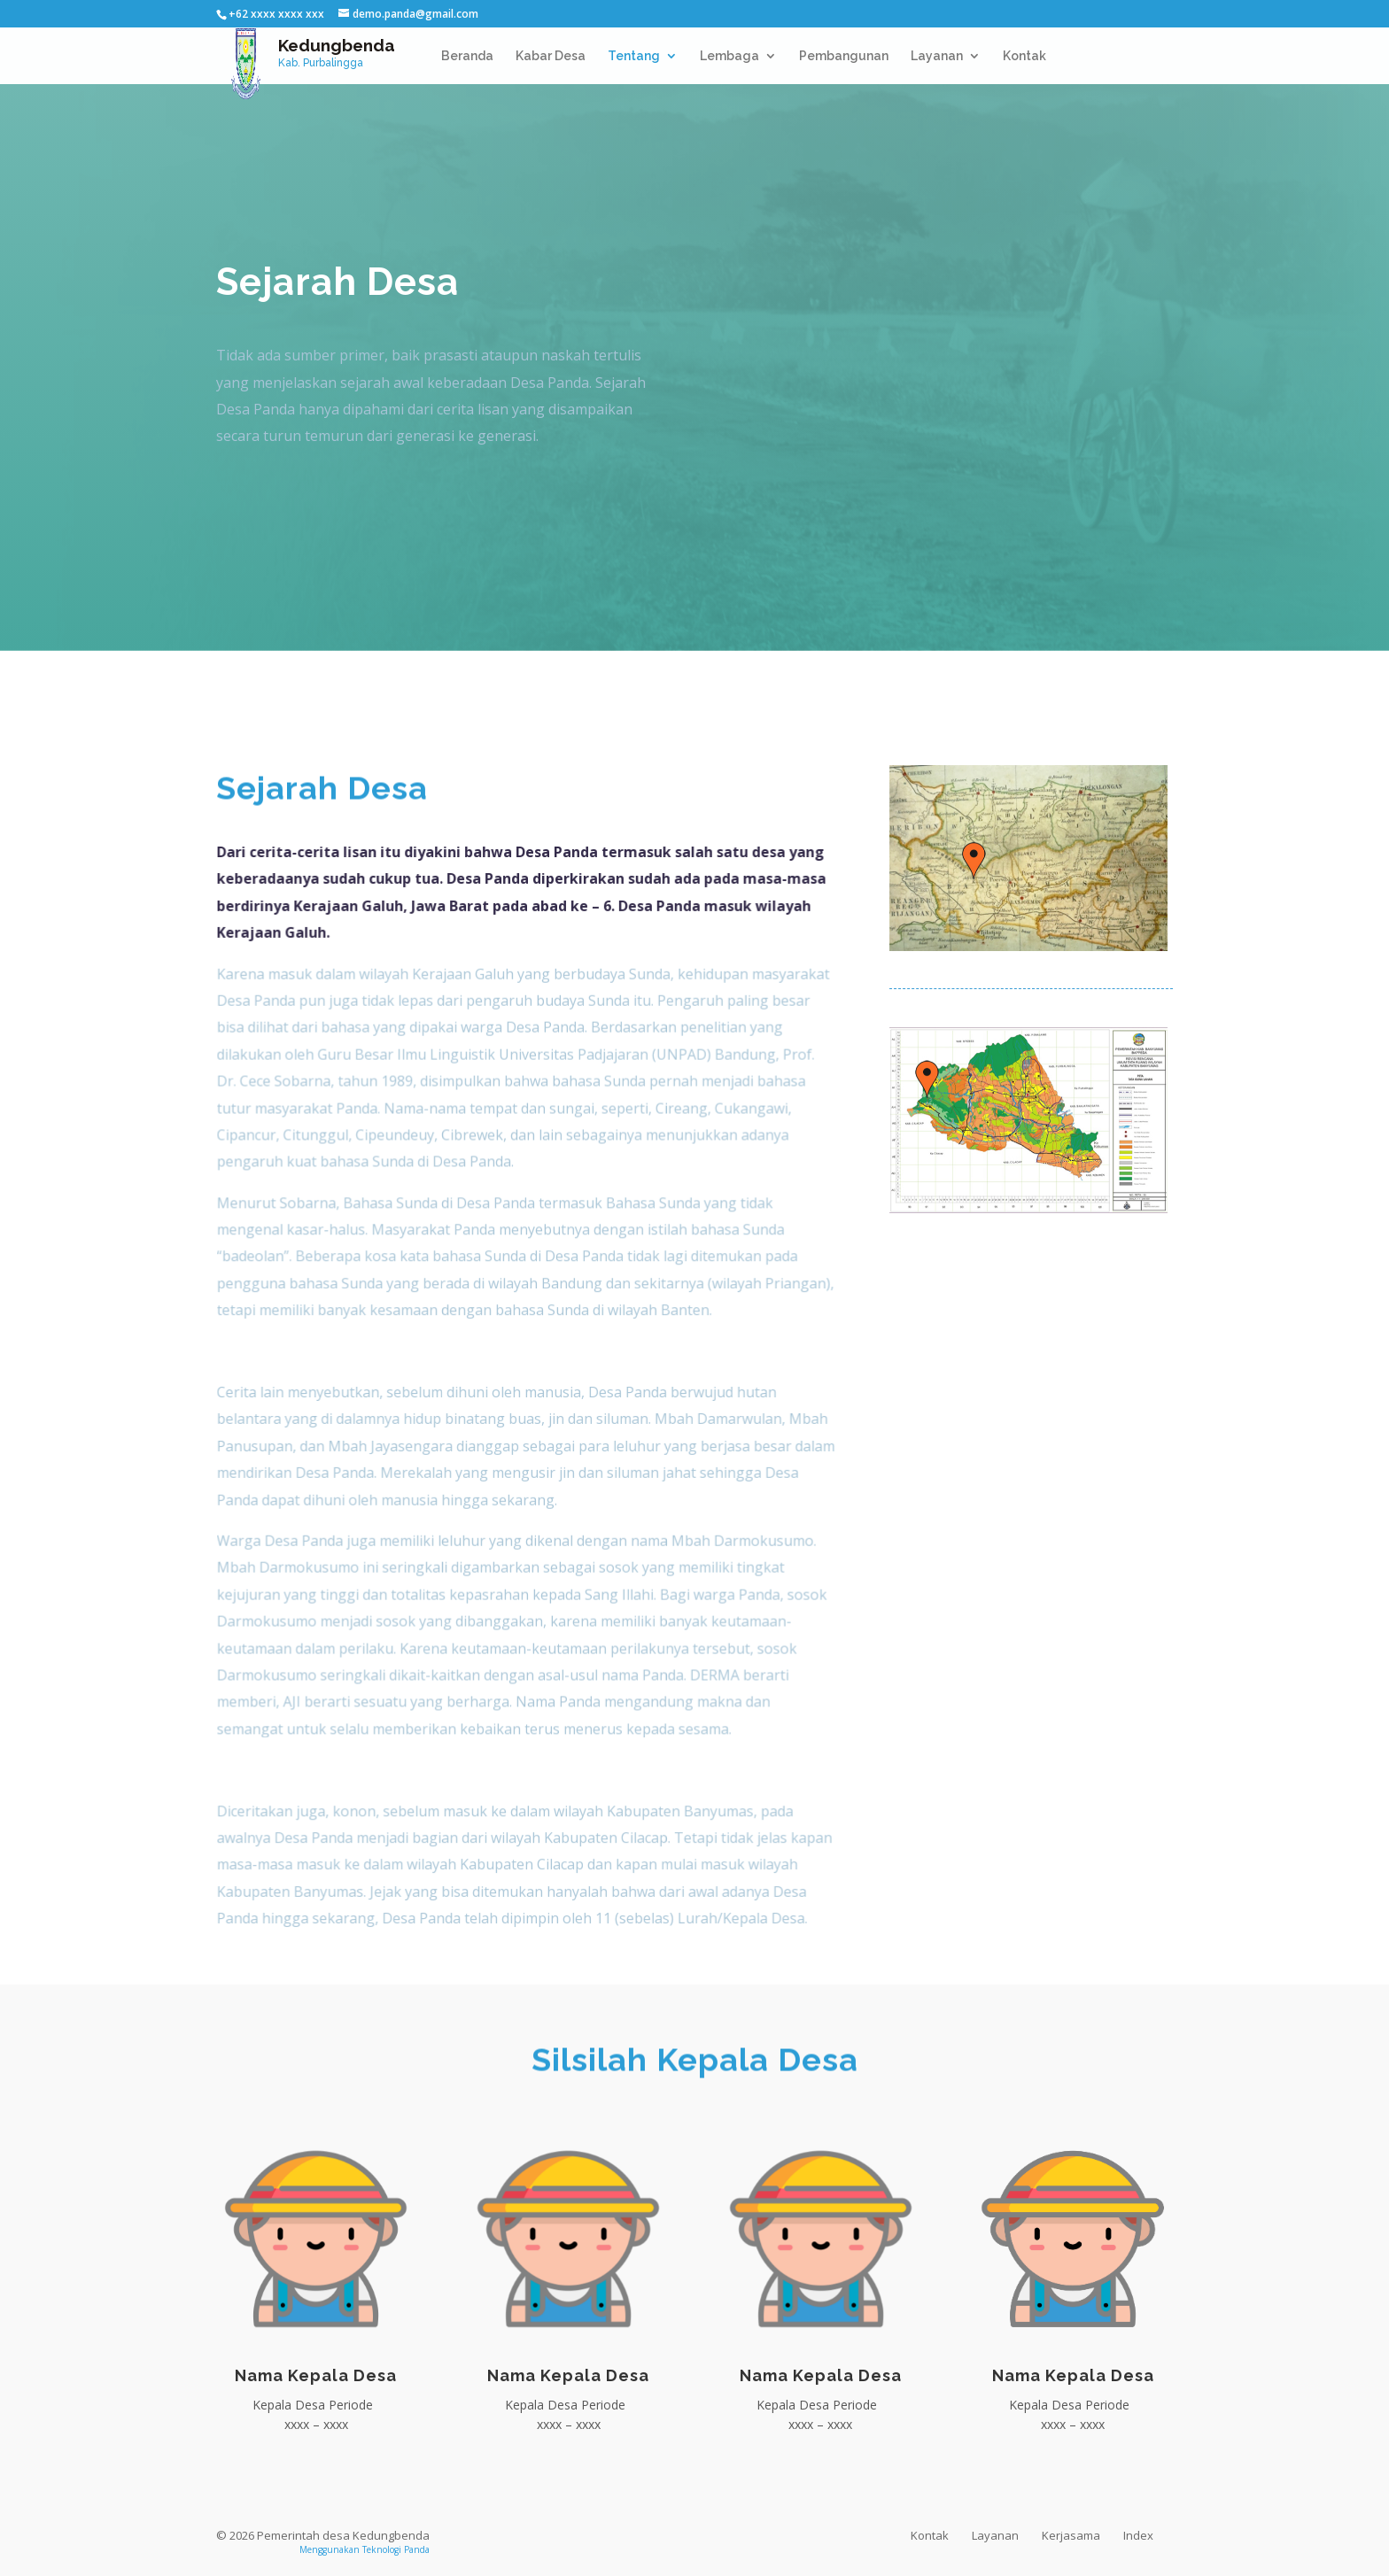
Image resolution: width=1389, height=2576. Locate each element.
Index (1138, 2535)
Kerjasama (1071, 2535)
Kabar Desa (551, 56)
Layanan (937, 56)
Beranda (467, 56)
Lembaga (729, 56)
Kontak (1024, 56)
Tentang (634, 56)
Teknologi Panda (396, 2549)
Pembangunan (843, 56)
